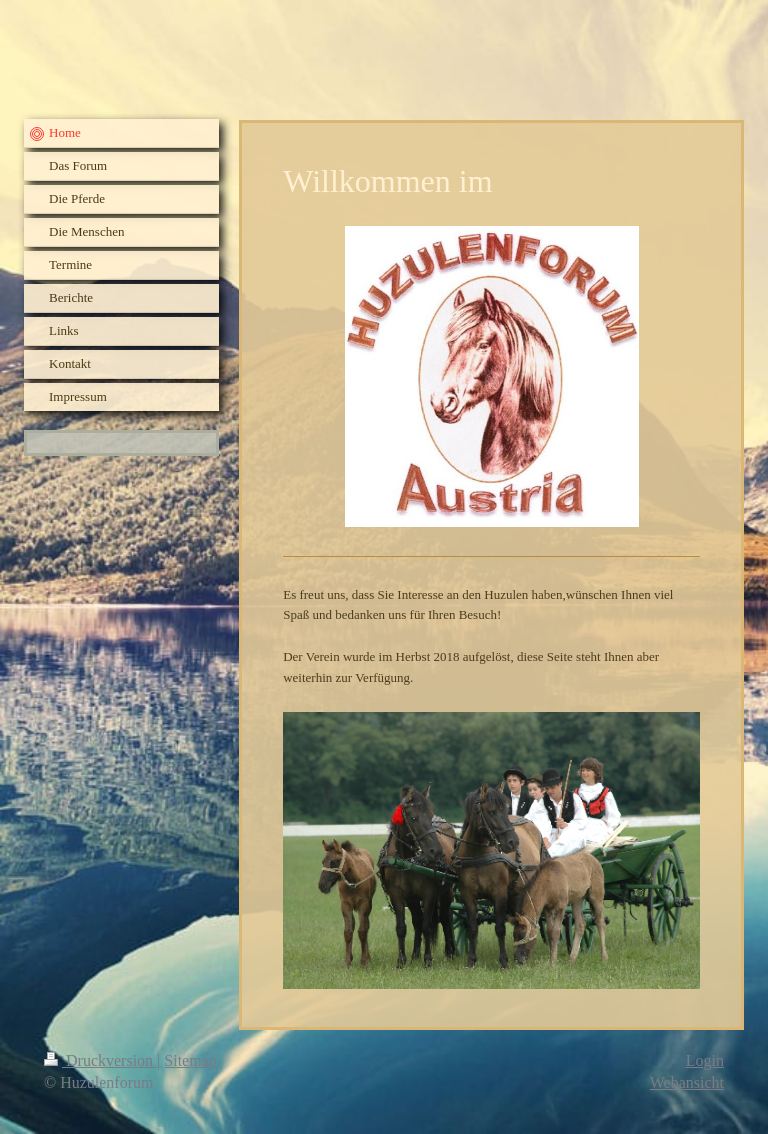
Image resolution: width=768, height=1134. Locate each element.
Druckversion (100, 1060)
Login (705, 1060)
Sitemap (190, 1060)
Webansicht (687, 1082)
